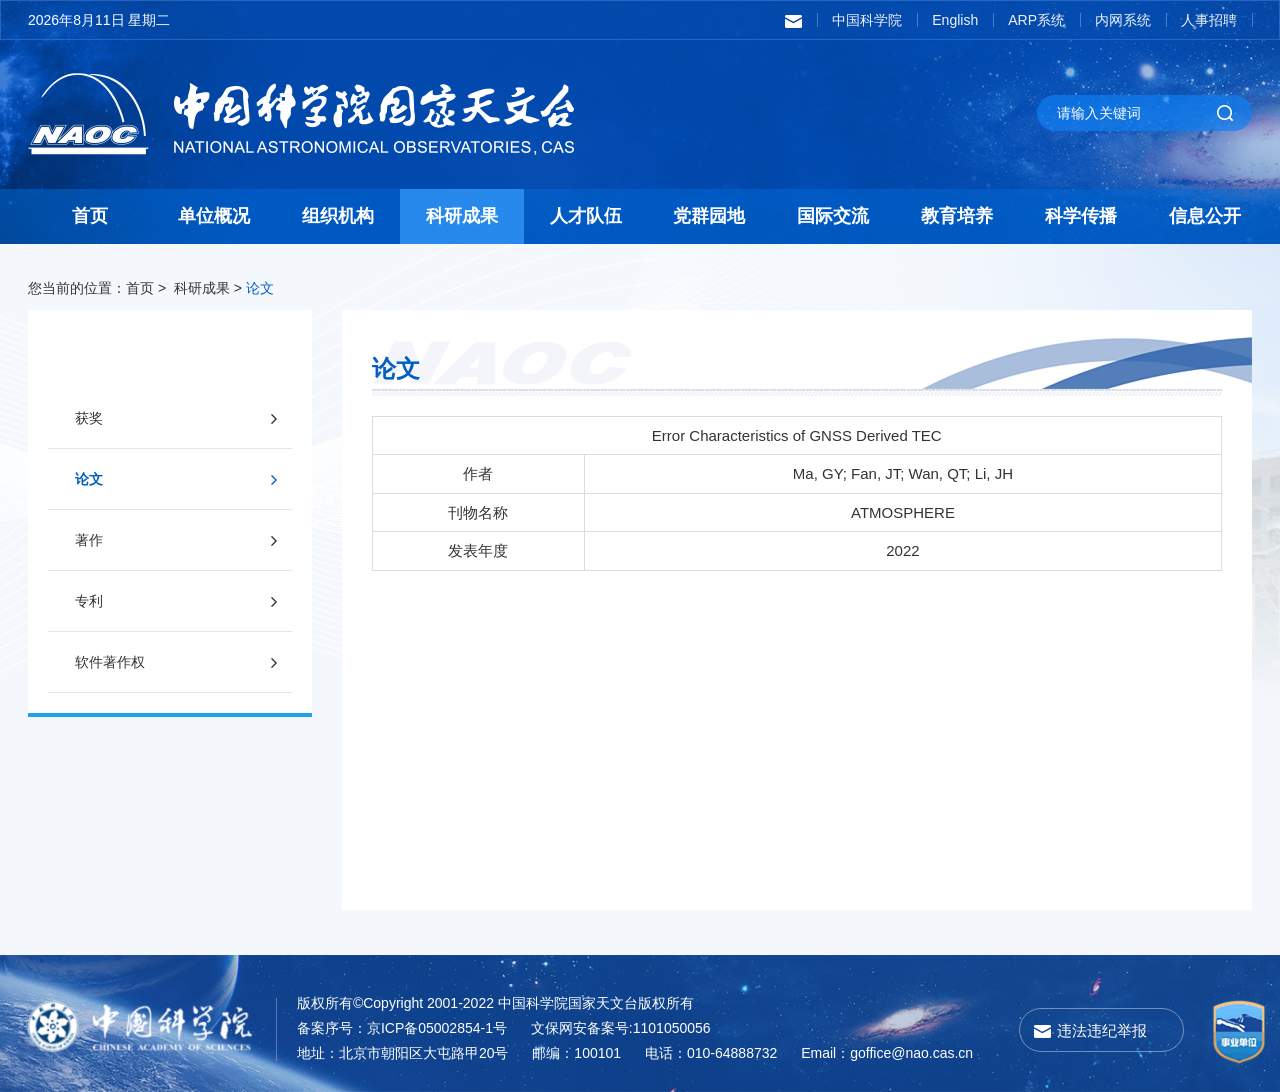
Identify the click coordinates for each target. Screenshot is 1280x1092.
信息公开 (1205, 216)
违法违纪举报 (1102, 1030)
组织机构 (338, 216)
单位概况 (214, 216)
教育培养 (957, 216)
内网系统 (1123, 20)
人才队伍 (586, 216)
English (955, 20)
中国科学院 (867, 20)
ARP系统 (1036, 20)
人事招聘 (1209, 20)
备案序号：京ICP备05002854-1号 (402, 1028)
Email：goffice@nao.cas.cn (887, 1053)
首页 (90, 216)
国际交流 (833, 216)
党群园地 (709, 216)
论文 (260, 288)
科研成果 (462, 216)
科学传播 (1081, 216)
